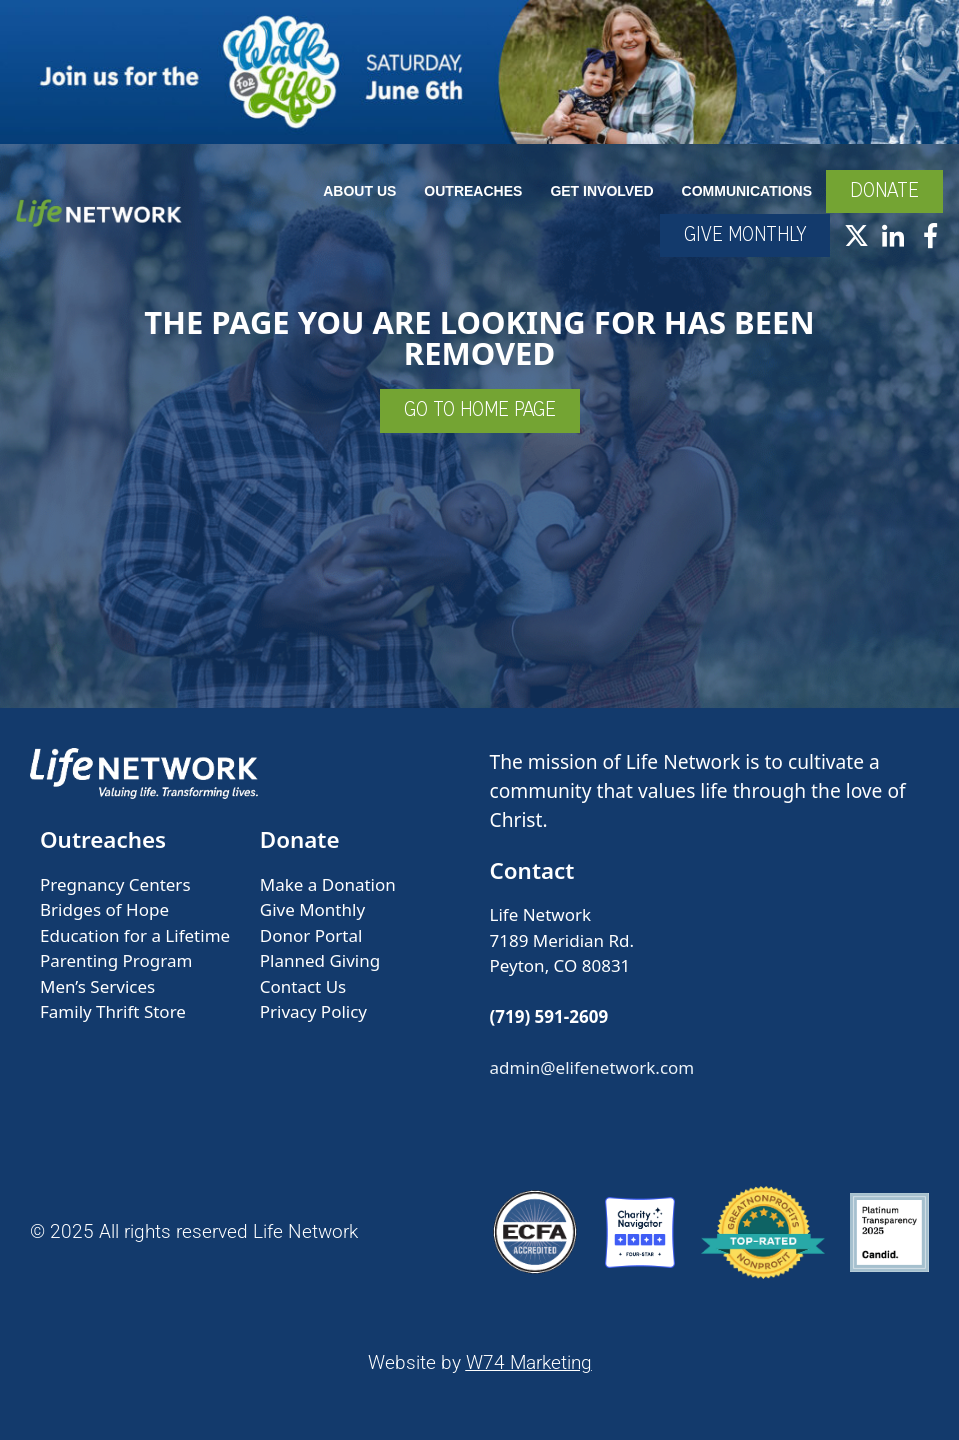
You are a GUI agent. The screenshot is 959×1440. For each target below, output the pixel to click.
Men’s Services (97, 986)
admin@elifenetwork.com (592, 1067)
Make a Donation (328, 884)
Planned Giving (320, 960)
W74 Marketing (529, 1362)
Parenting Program (116, 960)
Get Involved (601, 191)
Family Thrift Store (113, 1011)
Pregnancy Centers (115, 884)
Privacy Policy (313, 1011)
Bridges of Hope (104, 909)
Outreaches (473, 191)
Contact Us (303, 986)
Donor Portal (311, 935)
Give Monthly (312, 909)
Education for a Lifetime (135, 935)
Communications (747, 191)
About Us (359, 191)
